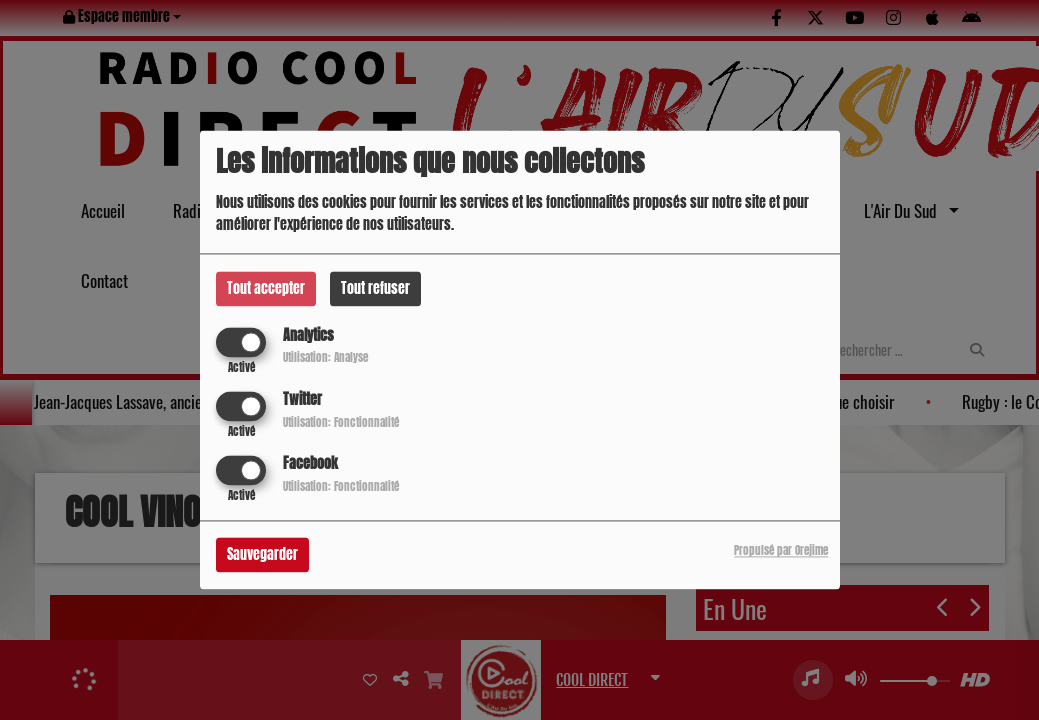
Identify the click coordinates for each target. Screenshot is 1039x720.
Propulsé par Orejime (781, 551)
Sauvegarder (262, 555)
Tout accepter (266, 288)
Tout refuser (375, 288)
